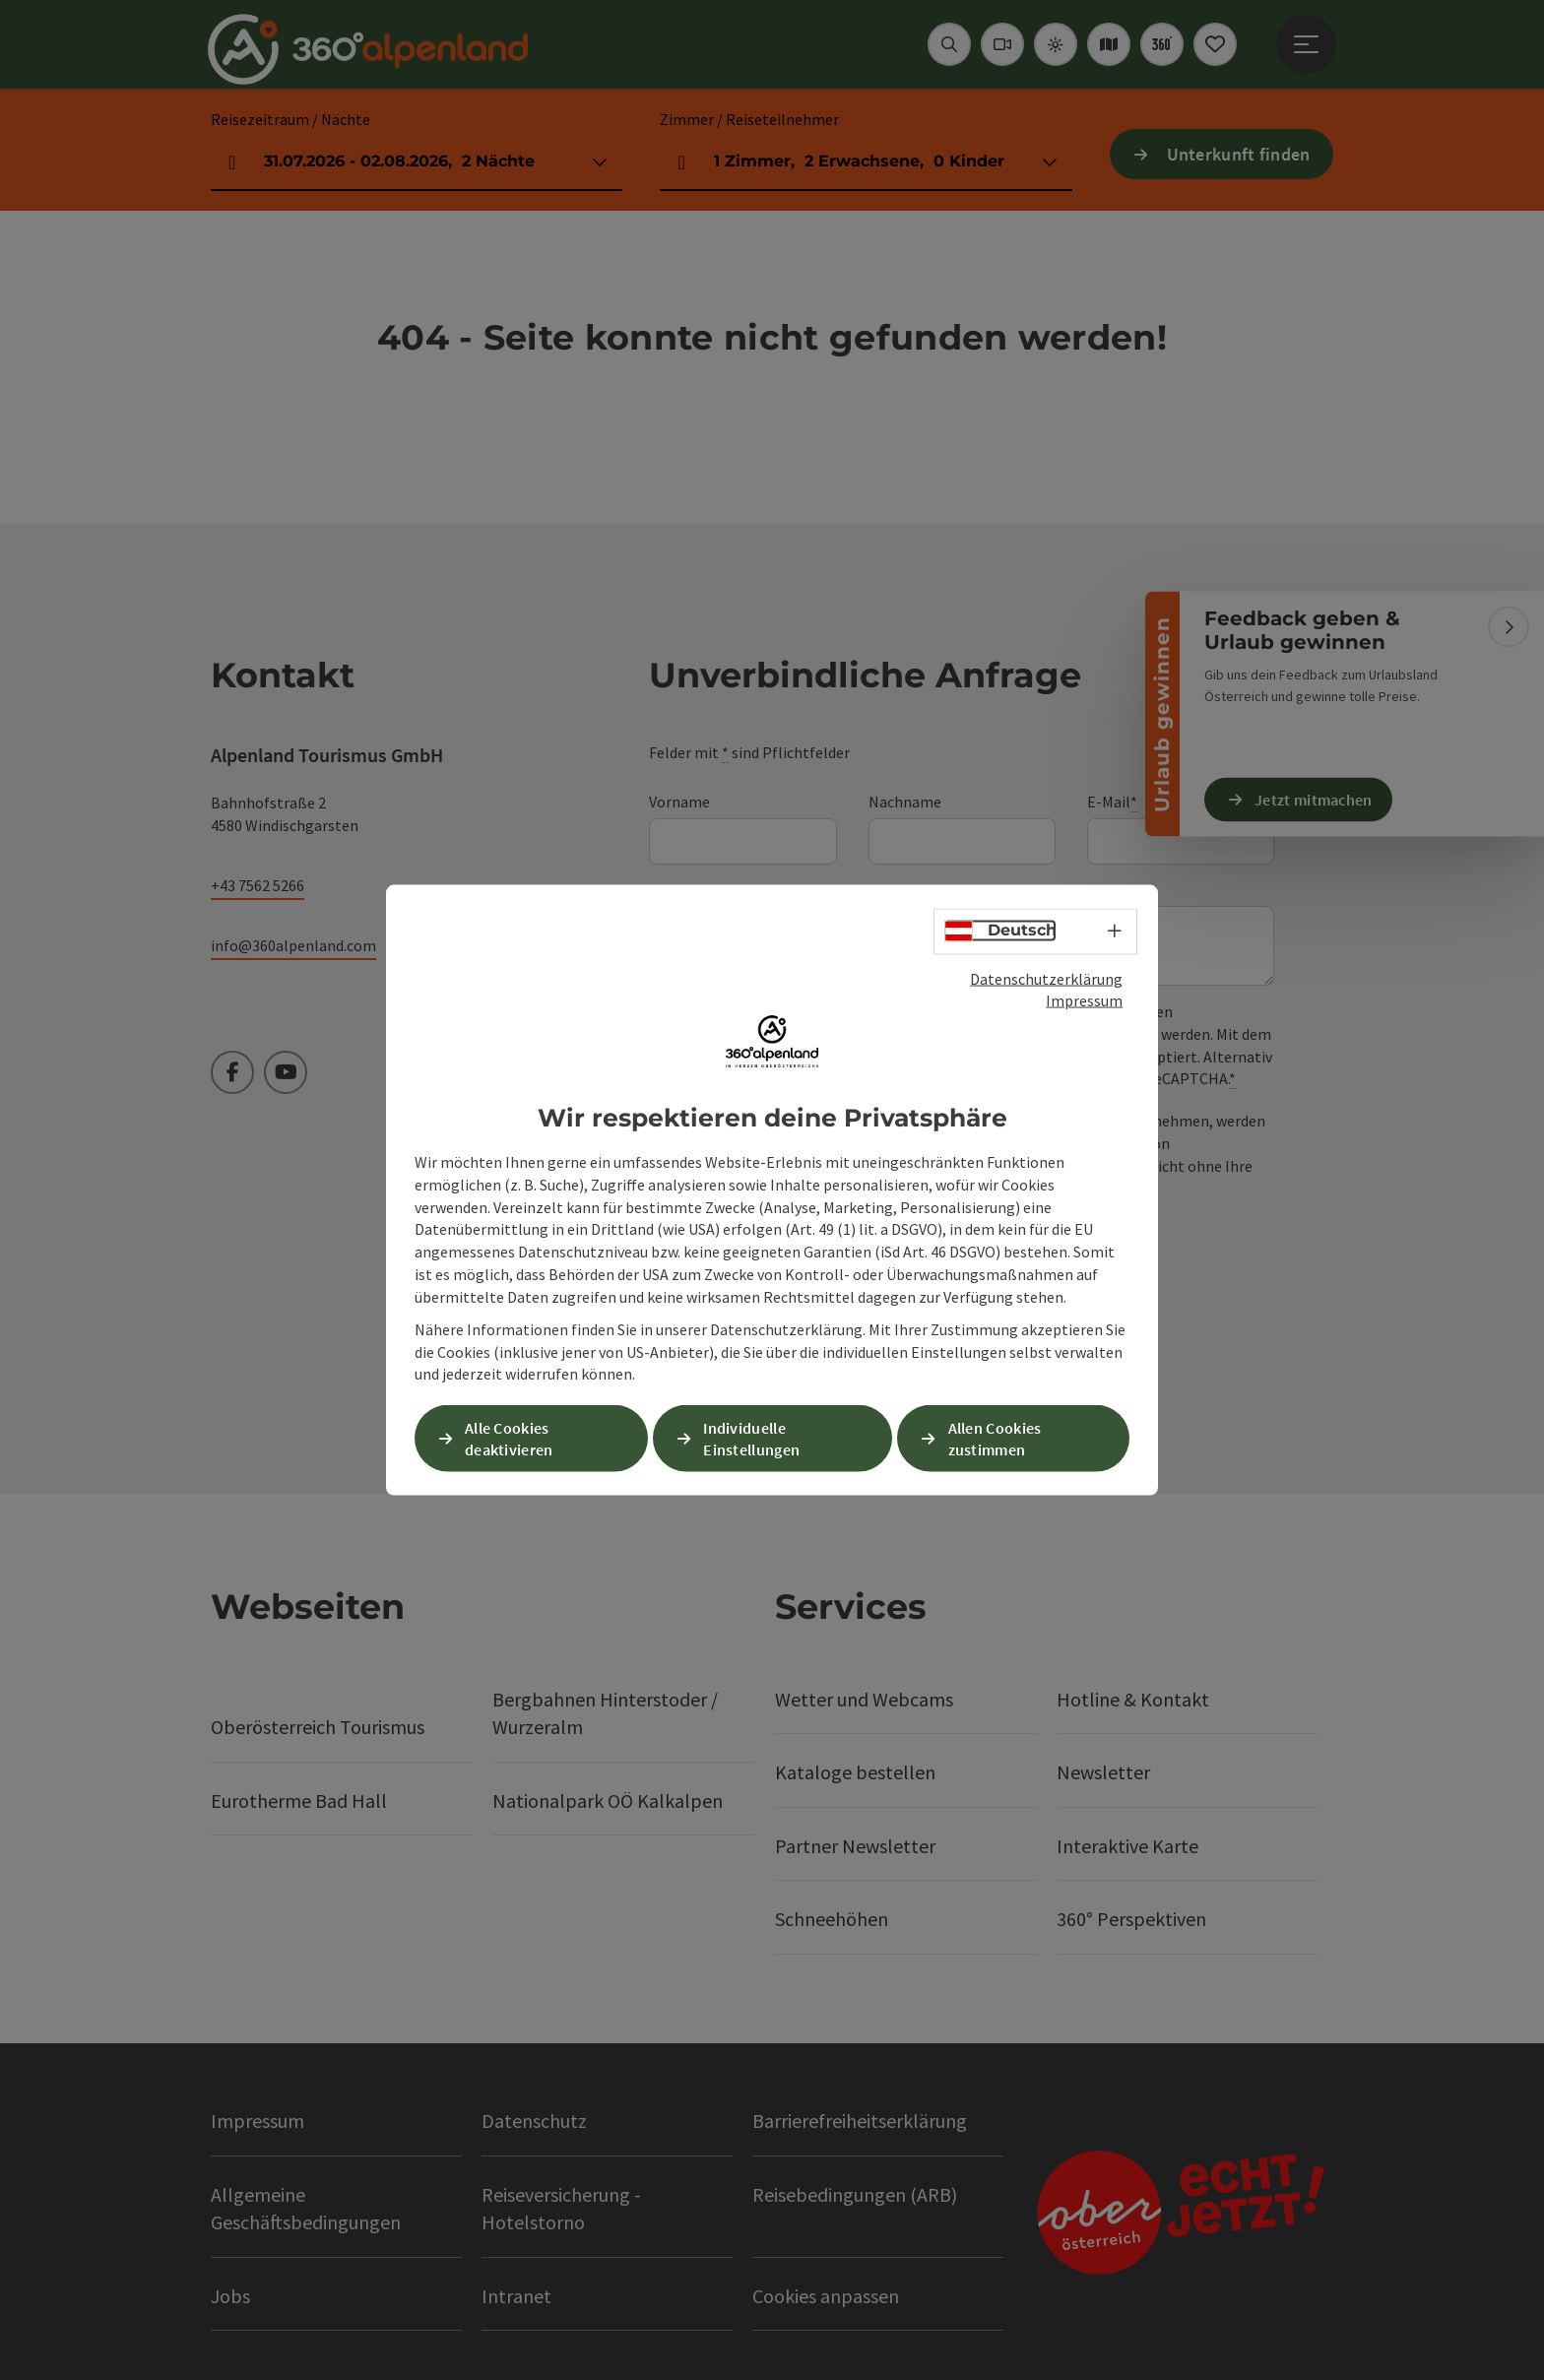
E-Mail (1112, 802)
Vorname (679, 801)
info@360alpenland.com (293, 945)
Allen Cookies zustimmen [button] (995, 1438)
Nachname (904, 801)
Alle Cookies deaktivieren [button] (509, 1438)
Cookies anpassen (825, 2296)
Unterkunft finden (1239, 154)
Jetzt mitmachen (1313, 799)
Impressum (1084, 1000)
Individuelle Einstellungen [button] (751, 1438)
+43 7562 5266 (257, 885)
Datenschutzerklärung (1046, 978)
